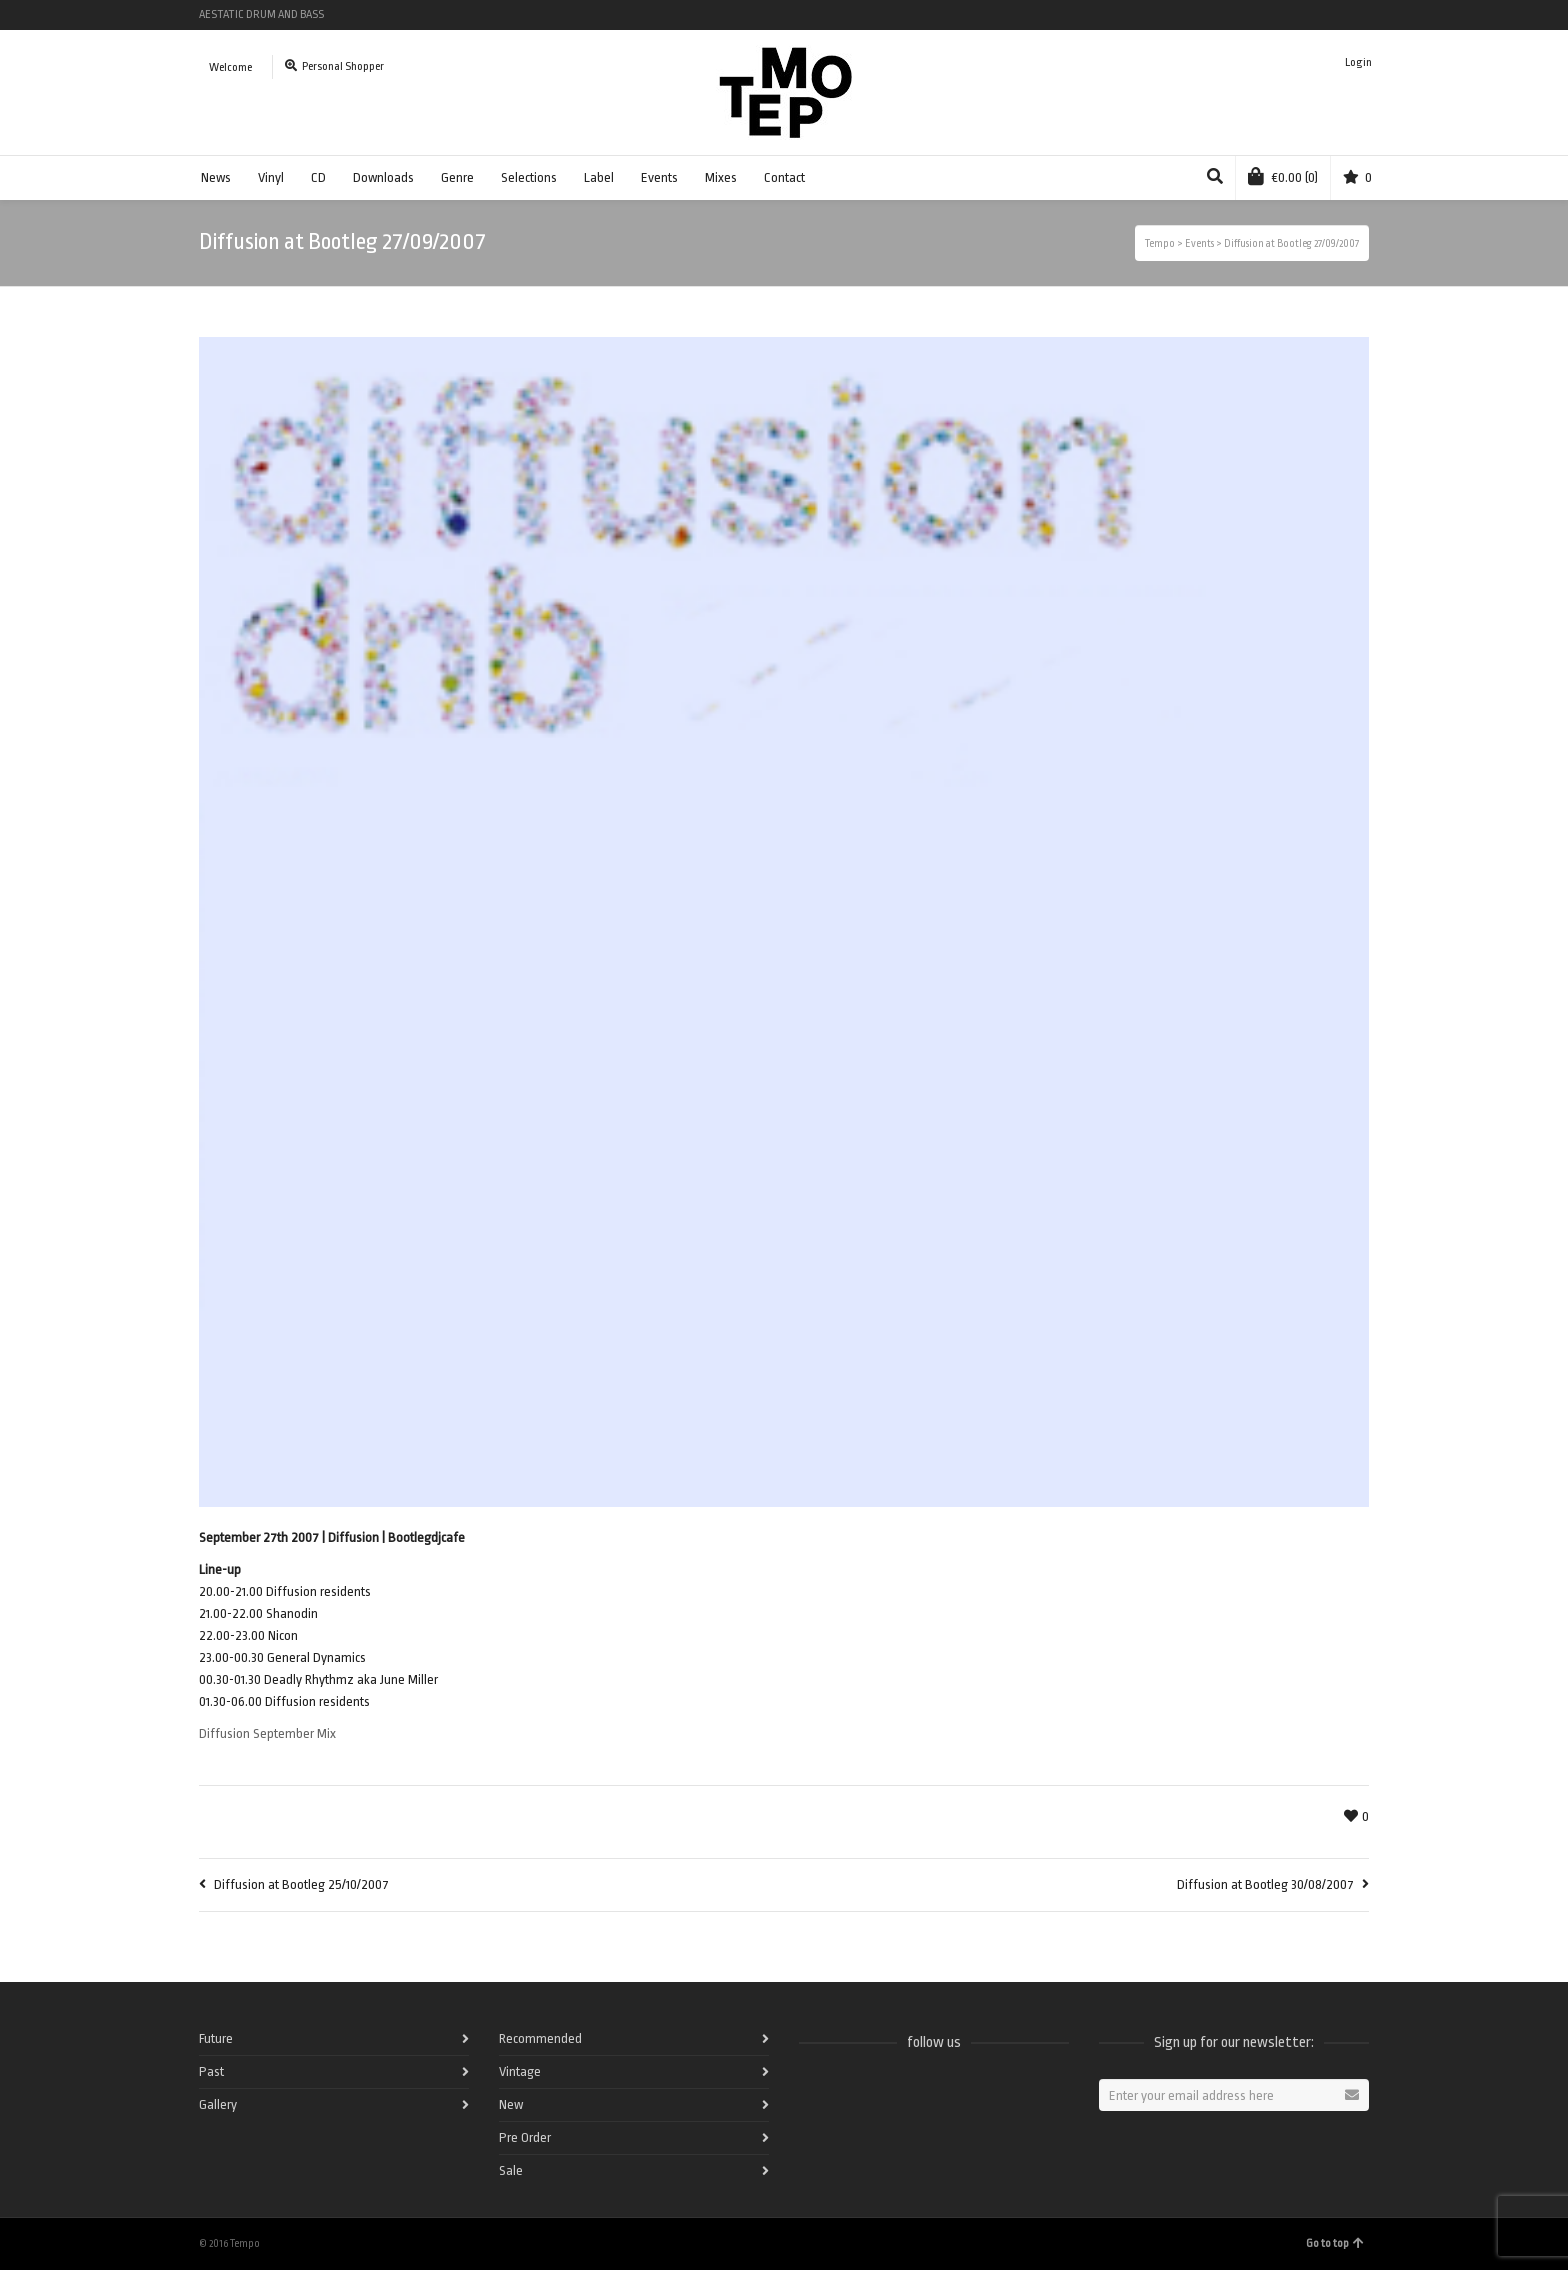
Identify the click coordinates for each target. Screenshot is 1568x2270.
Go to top (1335, 2243)
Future (216, 2038)
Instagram (1338, 15)
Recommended (540, 2038)
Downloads (383, 177)
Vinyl (271, 177)
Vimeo (1309, 15)
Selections (529, 177)
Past (211, 2071)
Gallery (218, 2104)
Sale (511, 2170)
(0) (1283, 176)
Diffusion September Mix (267, 1733)
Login (1358, 62)
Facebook (1222, 15)
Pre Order (525, 2137)
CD (318, 177)
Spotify (1251, 15)
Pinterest (1367, 15)
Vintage (520, 2071)
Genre (457, 177)
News (216, 177)
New (511, 2104)
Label (599, 177)
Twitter (1280, 15)
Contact (784, 177)
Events (659, 177)
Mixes (721, 177)
